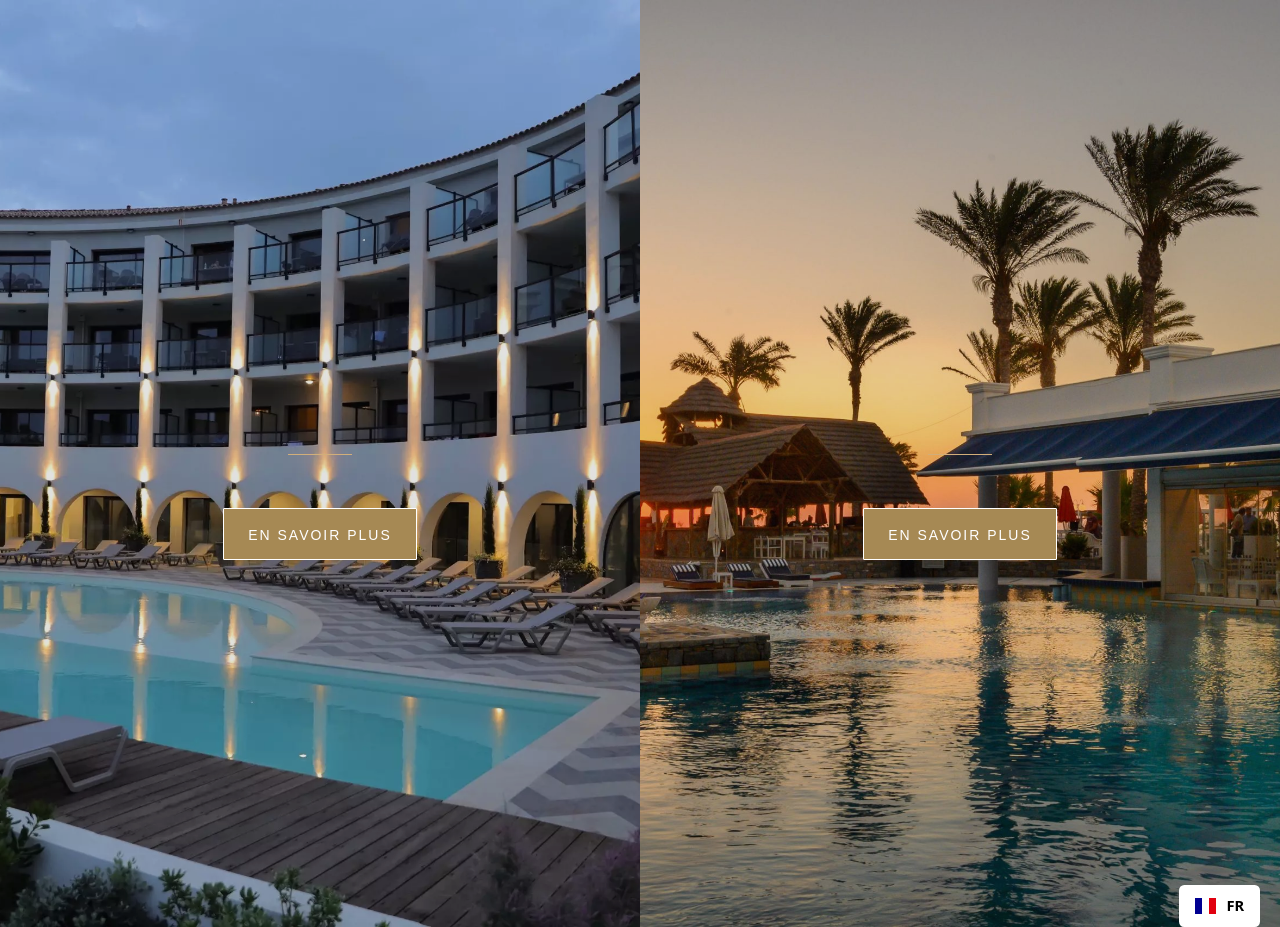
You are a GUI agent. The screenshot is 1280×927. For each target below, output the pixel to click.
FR (1219, 905)
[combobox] (1219, 906)
